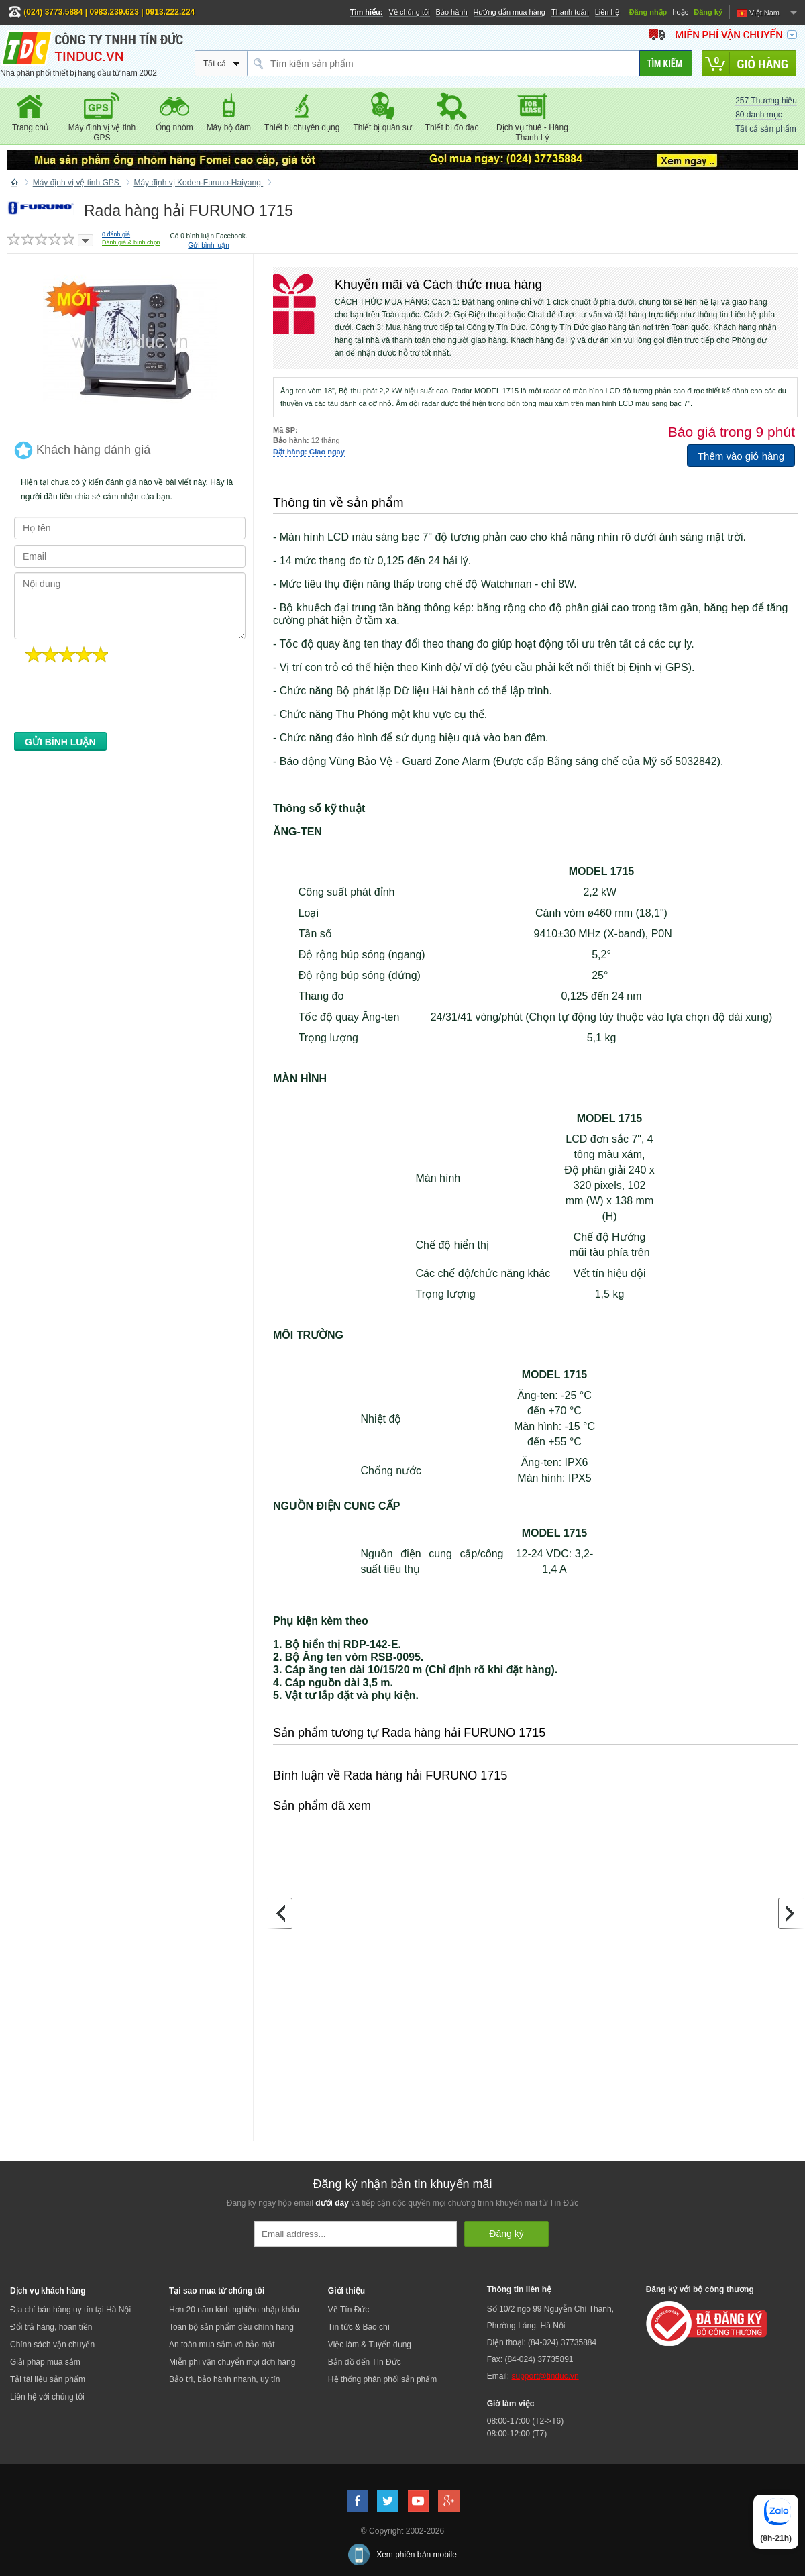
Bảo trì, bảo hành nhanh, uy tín (224, 2379)
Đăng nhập (648, 12)
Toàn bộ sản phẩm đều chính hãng (231, 2327)
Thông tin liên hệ (519, 2289)
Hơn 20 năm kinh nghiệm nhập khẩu (234, 2309)
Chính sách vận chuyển (52, 2344)
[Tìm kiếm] (666, 63)
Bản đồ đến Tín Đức (364, 2362)
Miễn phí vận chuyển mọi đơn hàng (232, 2362)
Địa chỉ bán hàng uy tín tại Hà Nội (70, 2309)
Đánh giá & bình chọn (131, 242)
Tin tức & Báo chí (359, 2327)
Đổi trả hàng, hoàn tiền (51, 2327)
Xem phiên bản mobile (416, 2554)
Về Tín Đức (348, 2309)
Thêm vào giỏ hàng (741, 456)
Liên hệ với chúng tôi (47, 2397)
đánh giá (116, 234)
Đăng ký (708, 12)
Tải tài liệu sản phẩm (47, 2379)
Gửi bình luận (208, 245)
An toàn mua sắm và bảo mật (222, 2344)
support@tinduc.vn (544, 2376)
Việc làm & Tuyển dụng (369, 2344)
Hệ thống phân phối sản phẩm (382, 2379)
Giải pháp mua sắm (45, 2362)
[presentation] (116, 701)
